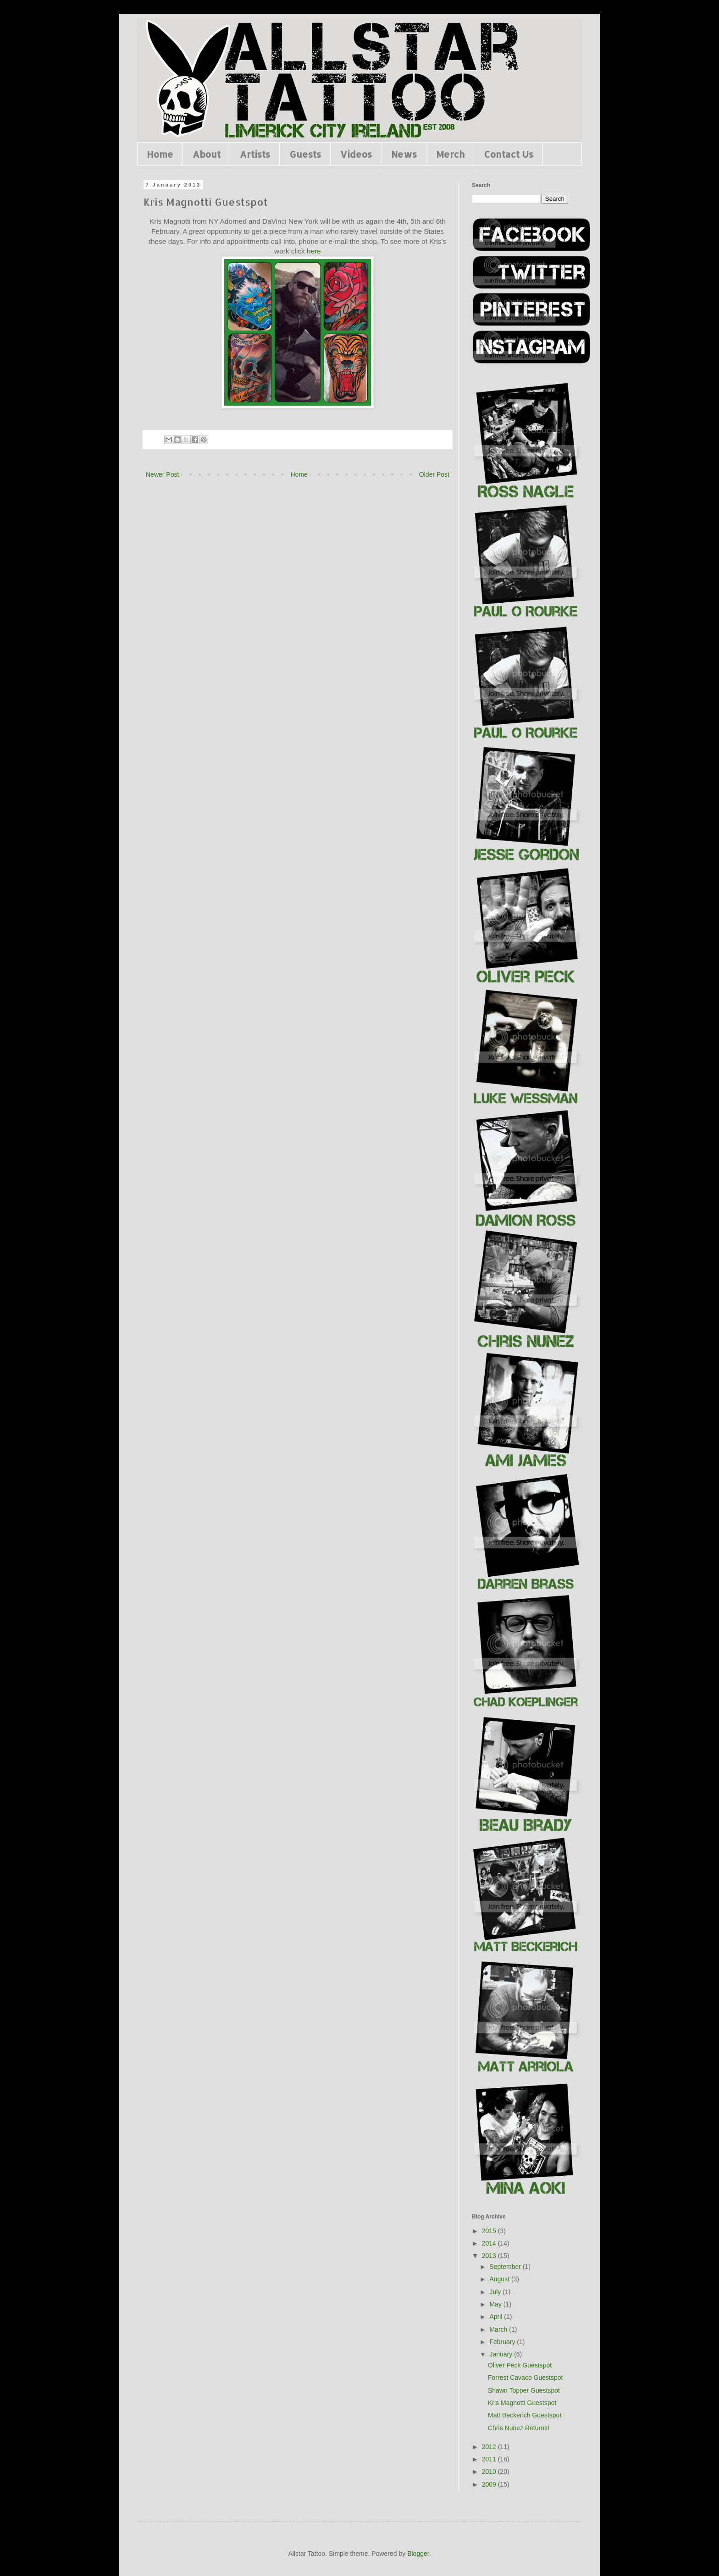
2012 (490, 2446)
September (505, 2266)
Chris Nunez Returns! (518, 2428)
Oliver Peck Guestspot (520, 2365)
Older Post (434, 474)
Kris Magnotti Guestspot (522, 2402)
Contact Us (508, 154)
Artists (255, 154)
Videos (356, 154)
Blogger (418, 2553)
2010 (490, 2471)
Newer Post (162, 474)
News (404, 154)
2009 (490, 2484)
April (496, 2316)
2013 (490, 2255)
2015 (490, 2231)
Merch (450, 154)
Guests (305, 154)
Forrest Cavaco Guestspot (525, 2377)
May (496, 2304)
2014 (490, 2243)
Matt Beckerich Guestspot (524, 2415)
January (501, 2354)
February (503, 2341)
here (314, 251)
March (499, 2329)
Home (160, 154)
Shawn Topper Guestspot (524, 2390)
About (207, 154)
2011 (490, 2459)
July (496, 2291)
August (500, 2279)
